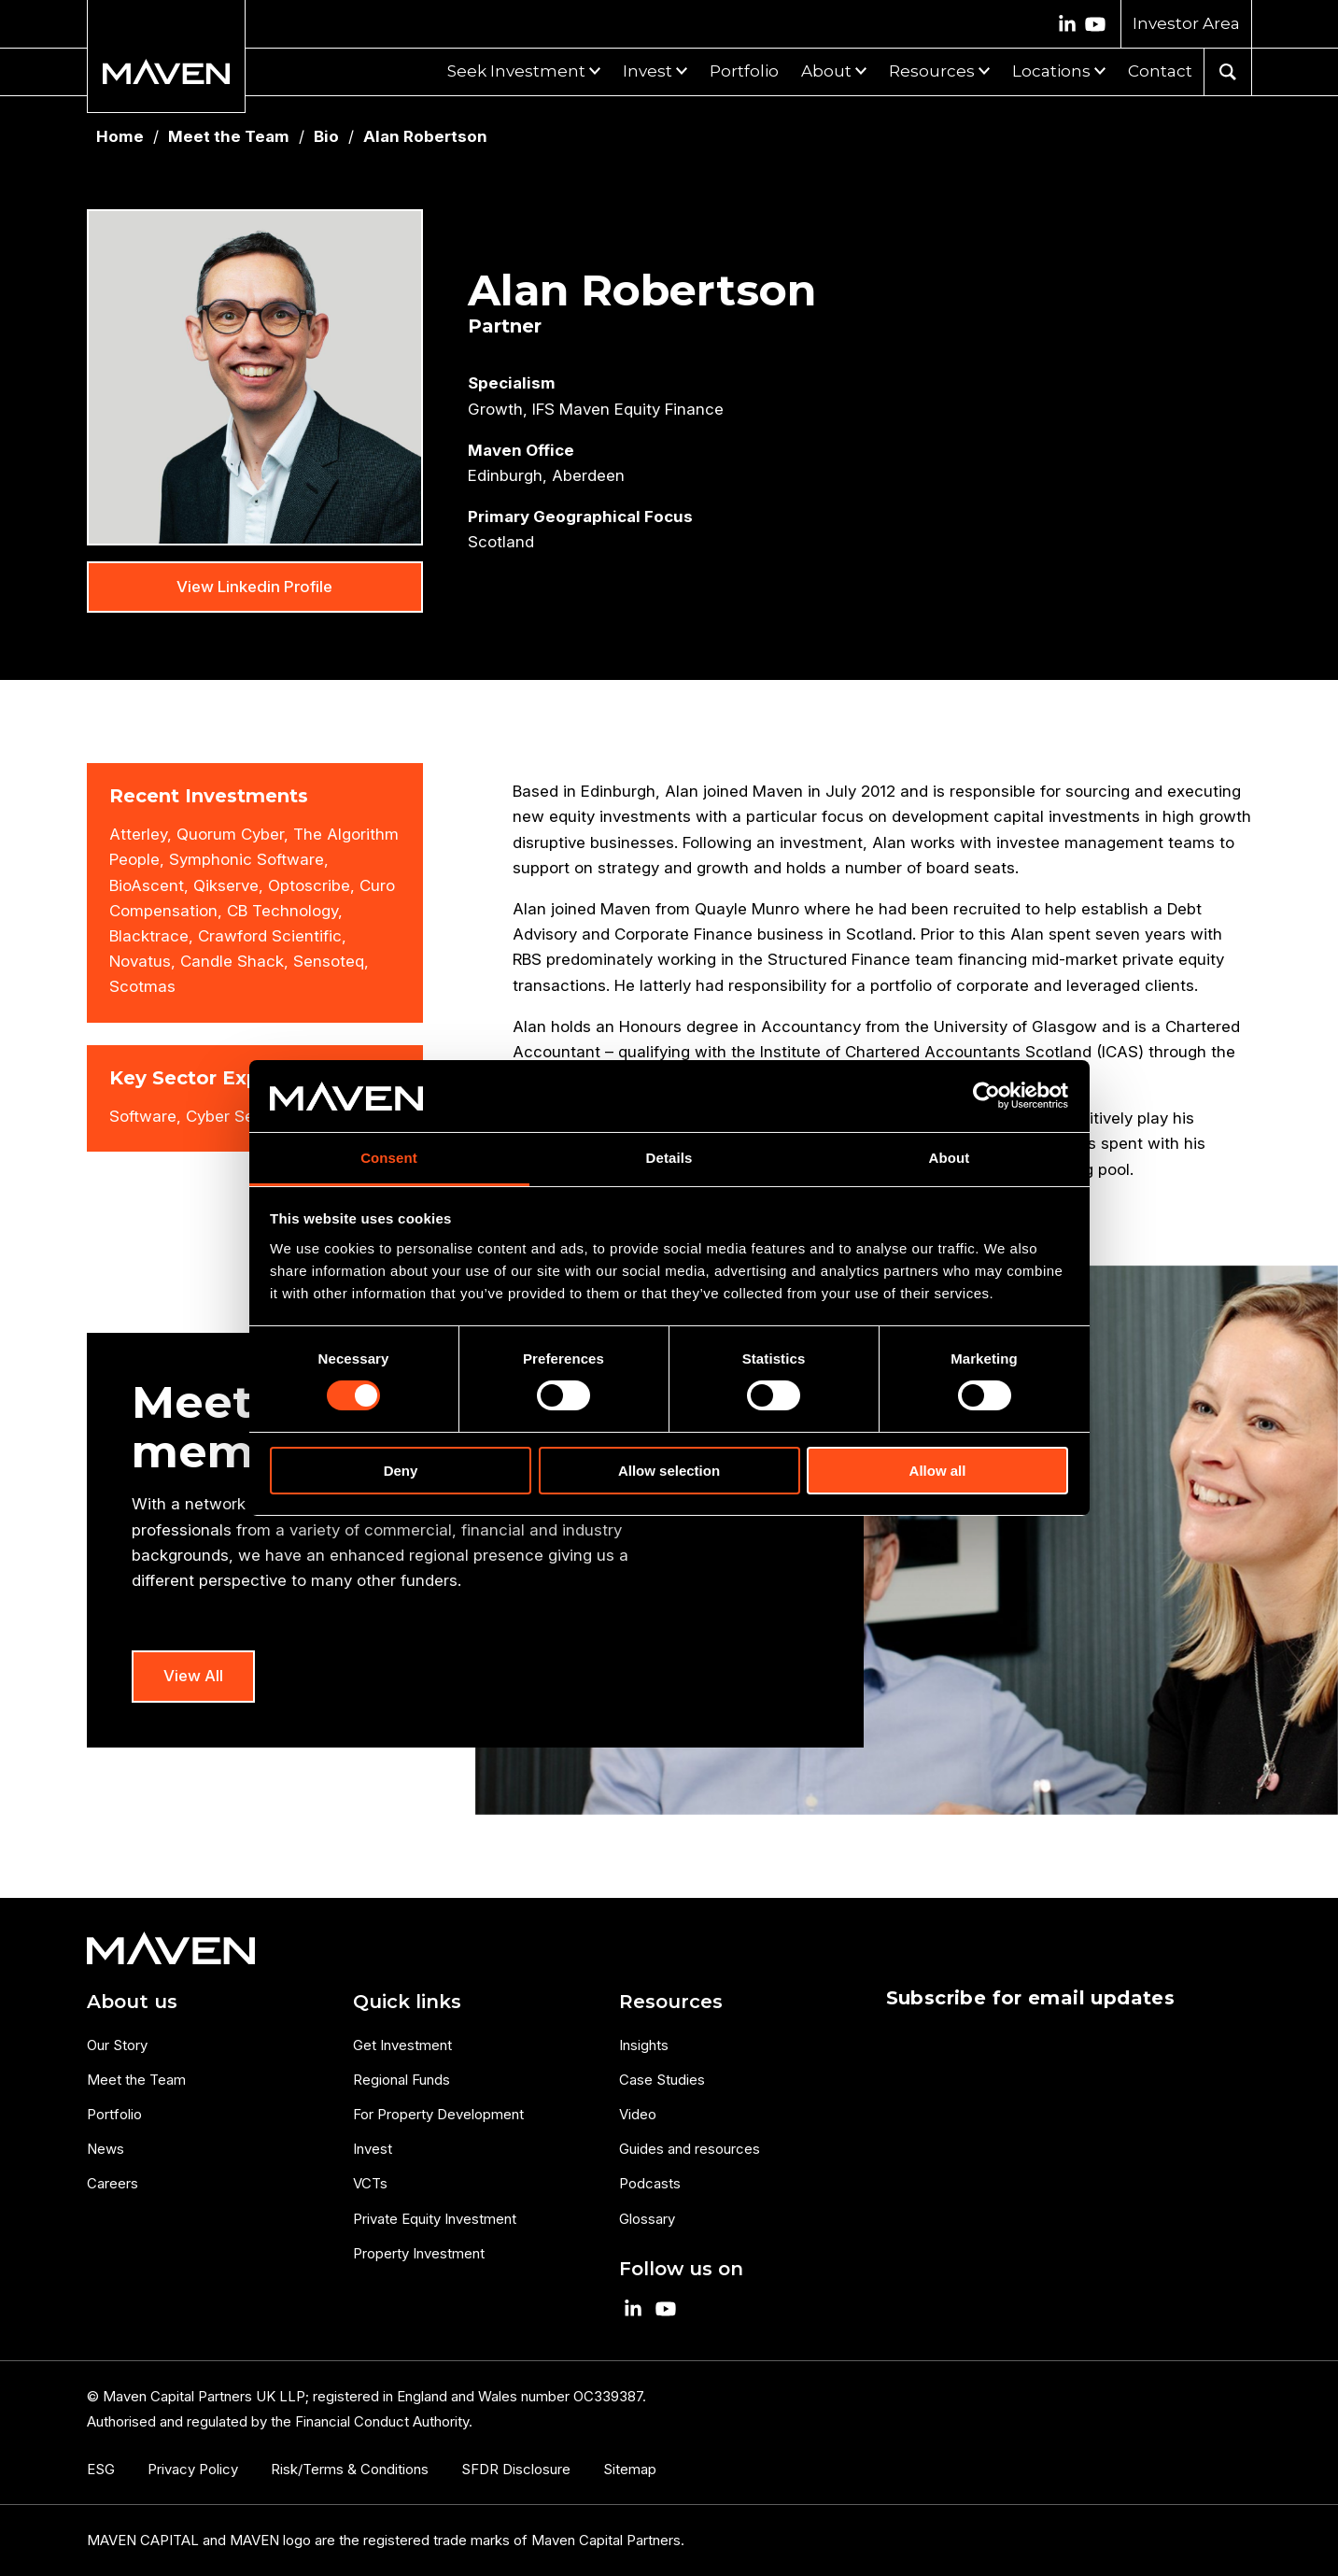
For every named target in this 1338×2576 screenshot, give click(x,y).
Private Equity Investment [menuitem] (434, 2219)
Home (120, 137)
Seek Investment (516, 71)
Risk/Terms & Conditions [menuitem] (350, 2469)
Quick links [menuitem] (407, 2001)
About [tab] (949, 1158)
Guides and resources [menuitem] (689, 2149)
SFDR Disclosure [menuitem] (515, 2469)
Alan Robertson (425, 137)
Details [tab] (669, 1158)
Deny (401, 1471)
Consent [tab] (388, 1158)
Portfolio (744, 71)
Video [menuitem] (637, 2114)
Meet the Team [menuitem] (136, 2079)
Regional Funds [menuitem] (401, 2079)
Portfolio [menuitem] (114, 2114)
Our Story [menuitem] (117, 2045)
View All (193, 1675)
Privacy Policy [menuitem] (193, 2469)
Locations (1051, 71)
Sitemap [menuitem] (629, 2469)
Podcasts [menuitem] (650, 2183)
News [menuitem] (105, 2149)
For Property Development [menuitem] (438, 2114)
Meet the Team (228, 137)
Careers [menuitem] (112, 2183)
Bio (326, 137)
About (826, 71)
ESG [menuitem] (101, 2469)
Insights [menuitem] (644, 2045)
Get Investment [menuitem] (402, 2045)
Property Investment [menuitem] (419, 2253)
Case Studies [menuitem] (662, 2079)
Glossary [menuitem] (647, 2219)
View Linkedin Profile (254, 586)
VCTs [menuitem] (370, 2183)
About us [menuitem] (132, 2001)
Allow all (937, 1471)
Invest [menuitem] (372, 2149)
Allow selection (669, 1471)
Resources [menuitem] (671, 2001)
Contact (1160, 71)
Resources (932, 71)
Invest (647, 71)
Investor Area (1186, 23)
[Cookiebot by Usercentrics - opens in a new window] (986, 1096)
